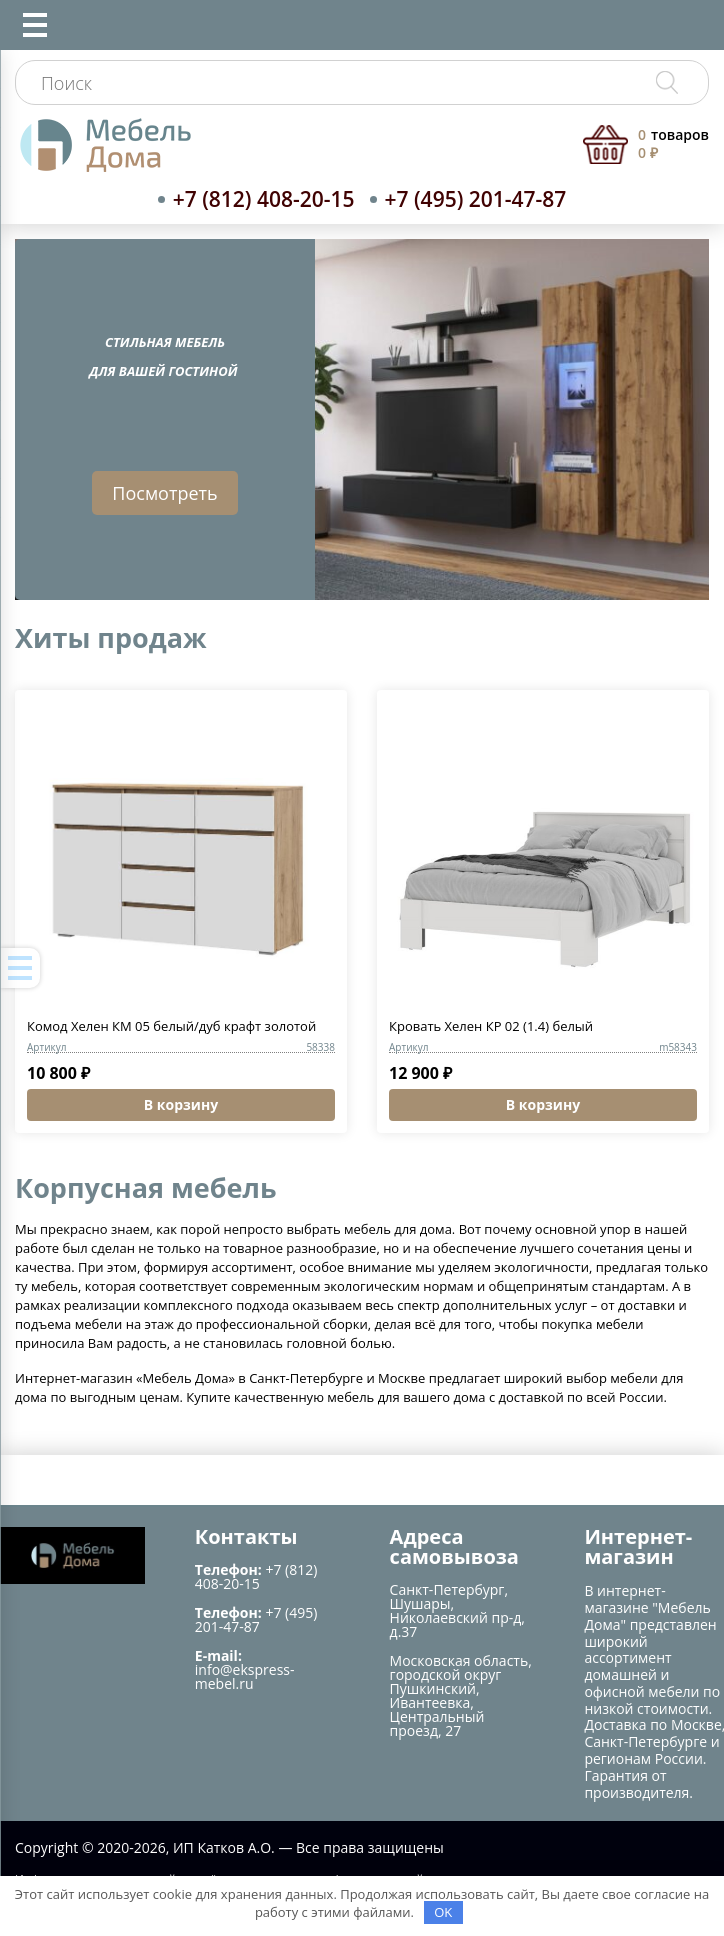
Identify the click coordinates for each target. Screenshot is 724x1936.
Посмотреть (164, 493)
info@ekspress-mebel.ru (245, 1676)
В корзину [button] (181, 1104)
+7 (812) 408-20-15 (264, 199)
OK (443, 1912)
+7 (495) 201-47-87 (476, 199)
